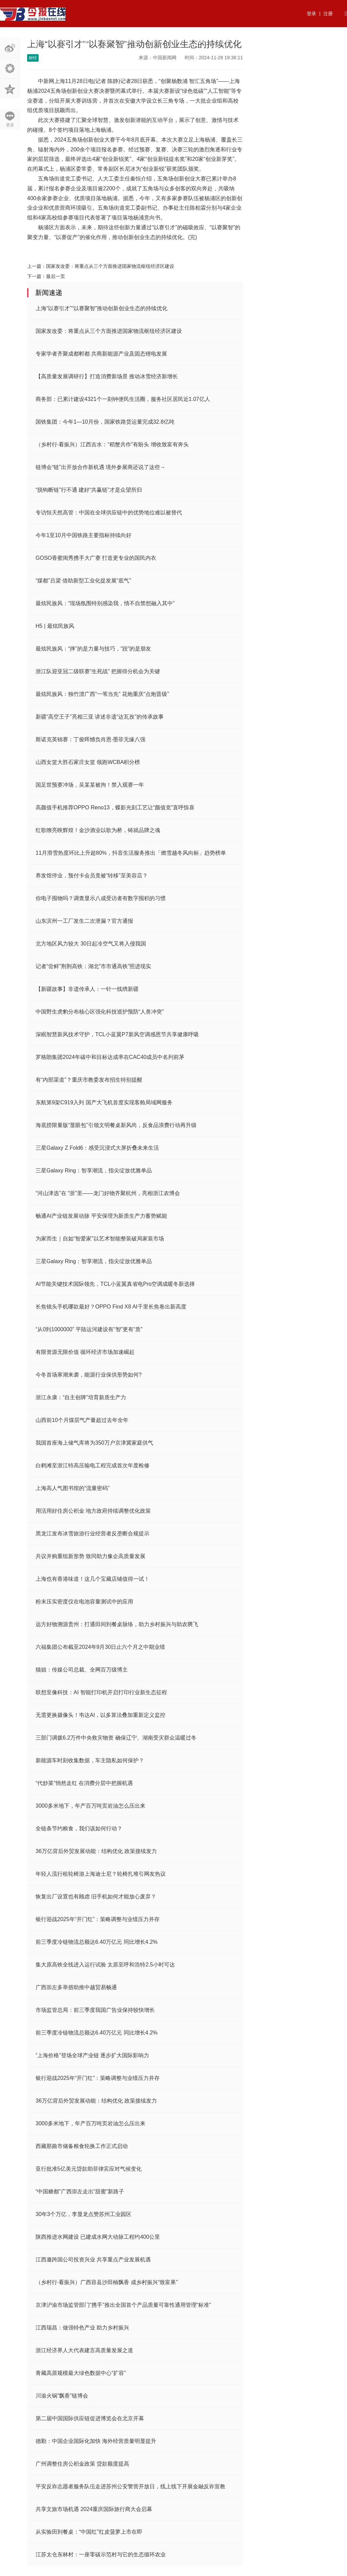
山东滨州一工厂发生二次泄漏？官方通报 (84, 921)
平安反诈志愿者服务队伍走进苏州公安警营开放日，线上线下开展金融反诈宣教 (130, 2486)
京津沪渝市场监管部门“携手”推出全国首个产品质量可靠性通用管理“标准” (123, 2305)
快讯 (202, 40)
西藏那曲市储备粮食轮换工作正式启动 (82, 2146)
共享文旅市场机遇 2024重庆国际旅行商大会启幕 (94, 2509)
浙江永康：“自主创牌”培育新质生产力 (81, 1397)
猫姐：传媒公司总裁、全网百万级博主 (82, 1670)
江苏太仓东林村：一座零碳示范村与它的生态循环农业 (101, 2554)
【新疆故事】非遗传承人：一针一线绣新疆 (87, 989)
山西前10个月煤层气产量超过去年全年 (82, 1420)
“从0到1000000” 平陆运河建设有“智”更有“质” (89, 1329)
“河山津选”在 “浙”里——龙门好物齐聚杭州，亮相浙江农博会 (108, 1193)
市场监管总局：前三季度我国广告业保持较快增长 (95, 2010)
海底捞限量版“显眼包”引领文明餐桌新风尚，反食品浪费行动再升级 (116, 1125)
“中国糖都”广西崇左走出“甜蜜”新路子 (80, 2191)
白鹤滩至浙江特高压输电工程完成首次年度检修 (92, 1465)
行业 (83, 40)
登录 (311, 13)
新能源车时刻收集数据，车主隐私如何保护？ (90, 1760)
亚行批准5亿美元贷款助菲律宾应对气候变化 (89, 2169)
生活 (178, 40)
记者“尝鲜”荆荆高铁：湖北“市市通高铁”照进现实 (93, 966)
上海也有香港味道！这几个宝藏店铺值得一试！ (92, 1579)
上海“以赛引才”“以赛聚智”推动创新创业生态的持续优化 (101, 308)
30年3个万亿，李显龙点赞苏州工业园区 (83, 2214)
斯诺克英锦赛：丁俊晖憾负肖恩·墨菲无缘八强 (90, 739)
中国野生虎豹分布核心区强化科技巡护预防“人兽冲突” (100, 1012)
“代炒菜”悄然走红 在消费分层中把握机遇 (84, 1783)
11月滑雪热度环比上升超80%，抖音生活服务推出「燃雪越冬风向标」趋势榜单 (131, 853)
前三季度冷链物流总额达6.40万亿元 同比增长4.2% (97, 1942)
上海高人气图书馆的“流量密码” (73, 1488)
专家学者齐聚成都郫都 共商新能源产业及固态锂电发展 (101, 354)
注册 (328, 13)
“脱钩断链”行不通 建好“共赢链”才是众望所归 (89, 490)
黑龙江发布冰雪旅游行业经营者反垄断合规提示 (92, 1533)
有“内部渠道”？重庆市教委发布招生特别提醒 (89, 1080)
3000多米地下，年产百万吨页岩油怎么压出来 (90, 1806)
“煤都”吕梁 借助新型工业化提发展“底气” (83, 580)
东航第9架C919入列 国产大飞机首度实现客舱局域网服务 (104, 1102)
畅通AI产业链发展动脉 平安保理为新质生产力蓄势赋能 (101, 1216)
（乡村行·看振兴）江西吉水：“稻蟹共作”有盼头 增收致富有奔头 (112, 444)
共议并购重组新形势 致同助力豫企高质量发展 (90, 1556)
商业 (154, 40)
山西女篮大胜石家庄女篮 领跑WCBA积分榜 (88, 762)
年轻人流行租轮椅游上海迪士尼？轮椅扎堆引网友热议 (101, 1874)
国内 (130, 40)
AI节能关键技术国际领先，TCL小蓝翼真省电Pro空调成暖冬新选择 (115, 1284)
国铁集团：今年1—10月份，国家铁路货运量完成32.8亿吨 (105, 422)
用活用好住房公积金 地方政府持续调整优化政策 (93, 1511)
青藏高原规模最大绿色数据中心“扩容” (81, 2373)
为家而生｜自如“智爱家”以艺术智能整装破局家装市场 (100, 1238)
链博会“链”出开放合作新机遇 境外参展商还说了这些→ (100, 467)
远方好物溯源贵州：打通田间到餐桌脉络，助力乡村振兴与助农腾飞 (117, 1624)
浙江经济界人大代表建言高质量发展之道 (84, 2350)
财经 (107, 40)
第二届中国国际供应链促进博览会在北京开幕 (90, 2418)
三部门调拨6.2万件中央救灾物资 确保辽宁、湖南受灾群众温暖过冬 (116, 1738)
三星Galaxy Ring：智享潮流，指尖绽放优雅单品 (94, 1170)
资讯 (59, 40)
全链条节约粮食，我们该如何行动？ (79, 1828)
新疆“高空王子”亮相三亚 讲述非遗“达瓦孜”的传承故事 (100, 717)
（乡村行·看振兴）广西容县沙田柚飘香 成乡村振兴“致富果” (107, 2282)
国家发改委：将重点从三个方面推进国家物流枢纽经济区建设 (110, 266)
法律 (225, 40)
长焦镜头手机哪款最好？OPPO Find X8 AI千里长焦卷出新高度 (111, 1307)
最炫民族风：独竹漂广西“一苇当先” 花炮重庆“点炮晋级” (102, 694)
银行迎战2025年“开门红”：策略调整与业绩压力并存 (98, 1919)
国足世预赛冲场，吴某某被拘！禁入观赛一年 (90, 785)
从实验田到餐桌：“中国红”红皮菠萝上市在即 (89, 2532)
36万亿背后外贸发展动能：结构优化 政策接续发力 (96, 1851)
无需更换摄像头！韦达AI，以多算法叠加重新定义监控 (100, 1715)
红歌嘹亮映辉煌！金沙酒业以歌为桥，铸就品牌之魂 (98, 830)
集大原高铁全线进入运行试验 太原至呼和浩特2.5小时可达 (105, 1964)
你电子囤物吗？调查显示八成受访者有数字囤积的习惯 (101, 898)
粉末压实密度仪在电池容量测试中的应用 (84, 1601)
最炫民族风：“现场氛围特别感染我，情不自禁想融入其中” (105, 603)
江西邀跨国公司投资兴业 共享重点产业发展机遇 (93, 2259)
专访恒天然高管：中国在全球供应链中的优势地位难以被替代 (109, 512)
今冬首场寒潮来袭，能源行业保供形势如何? (89, 1375)
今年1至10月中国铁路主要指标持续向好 (83, 535)
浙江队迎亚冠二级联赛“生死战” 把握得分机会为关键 (98, 671)
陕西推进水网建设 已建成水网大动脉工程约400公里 (98, 2237)
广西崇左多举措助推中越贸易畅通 (76, 1987)
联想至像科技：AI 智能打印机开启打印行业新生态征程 (101, 1692)
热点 (35, 40)
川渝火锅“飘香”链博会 (62, 2396)
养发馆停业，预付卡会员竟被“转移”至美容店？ (92, 875)
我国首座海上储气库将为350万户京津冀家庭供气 (94, 1443)
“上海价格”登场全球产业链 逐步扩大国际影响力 (92, 2055)
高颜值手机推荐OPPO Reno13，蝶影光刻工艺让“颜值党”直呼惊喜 (115, 807)
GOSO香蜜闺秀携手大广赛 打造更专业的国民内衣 (96, 558)
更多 (10, 125)
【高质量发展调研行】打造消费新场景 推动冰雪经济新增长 (107, 376)
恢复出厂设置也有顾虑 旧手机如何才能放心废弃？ (96, 1896)
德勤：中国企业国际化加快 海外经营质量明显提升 (96, 2441)
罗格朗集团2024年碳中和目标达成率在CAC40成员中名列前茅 (110, 1057)
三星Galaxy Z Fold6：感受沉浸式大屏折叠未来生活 (97, 1148)
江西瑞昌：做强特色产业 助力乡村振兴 (82, 2327)
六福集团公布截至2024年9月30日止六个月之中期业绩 (100, 1647)
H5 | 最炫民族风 (55, 626)
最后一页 (55, 276)
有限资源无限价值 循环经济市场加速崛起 (85, 1352)
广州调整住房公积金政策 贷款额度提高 (82, 2464)
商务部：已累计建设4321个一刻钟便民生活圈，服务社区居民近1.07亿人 (123, 399)
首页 (12, 40)
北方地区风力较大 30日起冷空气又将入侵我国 (91, 943)
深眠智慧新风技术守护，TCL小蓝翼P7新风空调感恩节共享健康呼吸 (117, 1034)
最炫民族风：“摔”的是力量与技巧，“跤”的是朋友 (93, 649)
